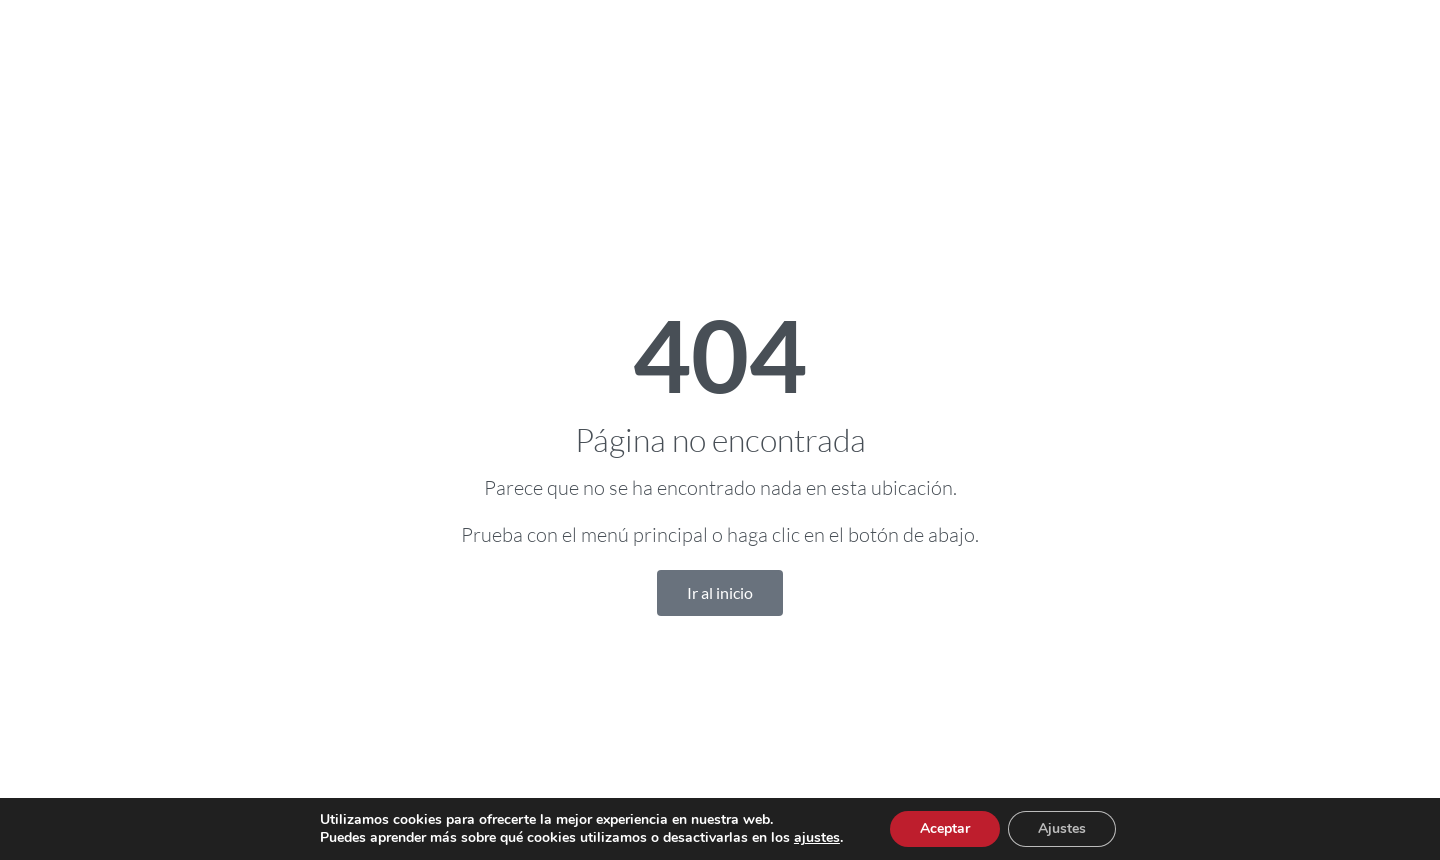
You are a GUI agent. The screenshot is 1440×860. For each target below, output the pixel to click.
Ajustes (1062, 828)
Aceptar (945, 828)
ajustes (817, 838)
